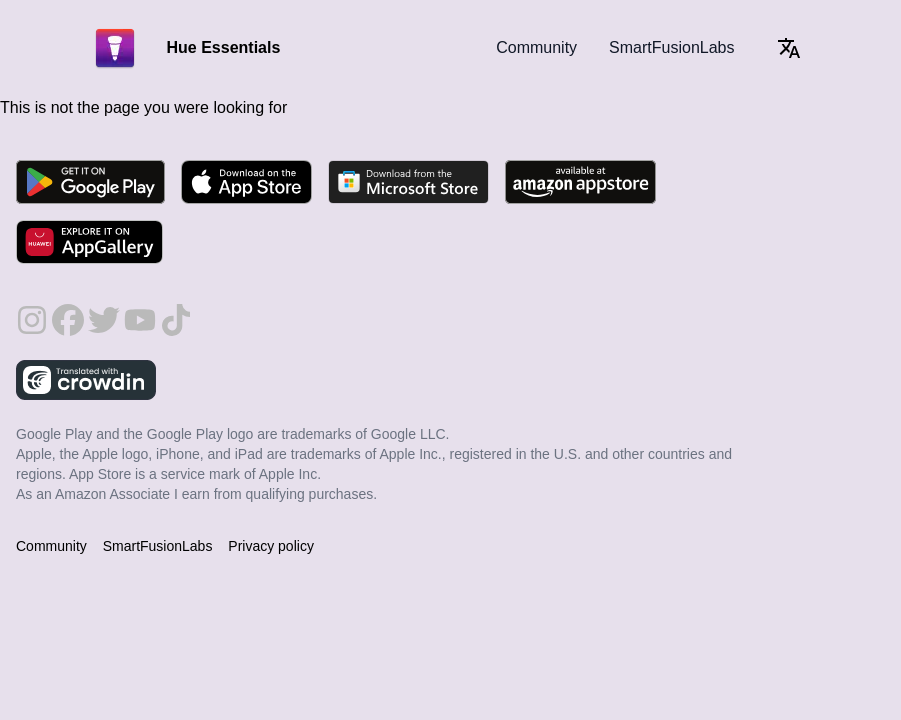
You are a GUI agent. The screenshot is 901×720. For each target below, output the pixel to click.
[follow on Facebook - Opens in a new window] (68, 312)
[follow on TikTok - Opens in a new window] (176, 312)
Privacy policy (271, 546)
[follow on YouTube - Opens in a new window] (140, 312)
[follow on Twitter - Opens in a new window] (104, 312)
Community (536, 47)
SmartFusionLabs (671, 47)
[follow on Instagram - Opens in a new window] (32, 312)
